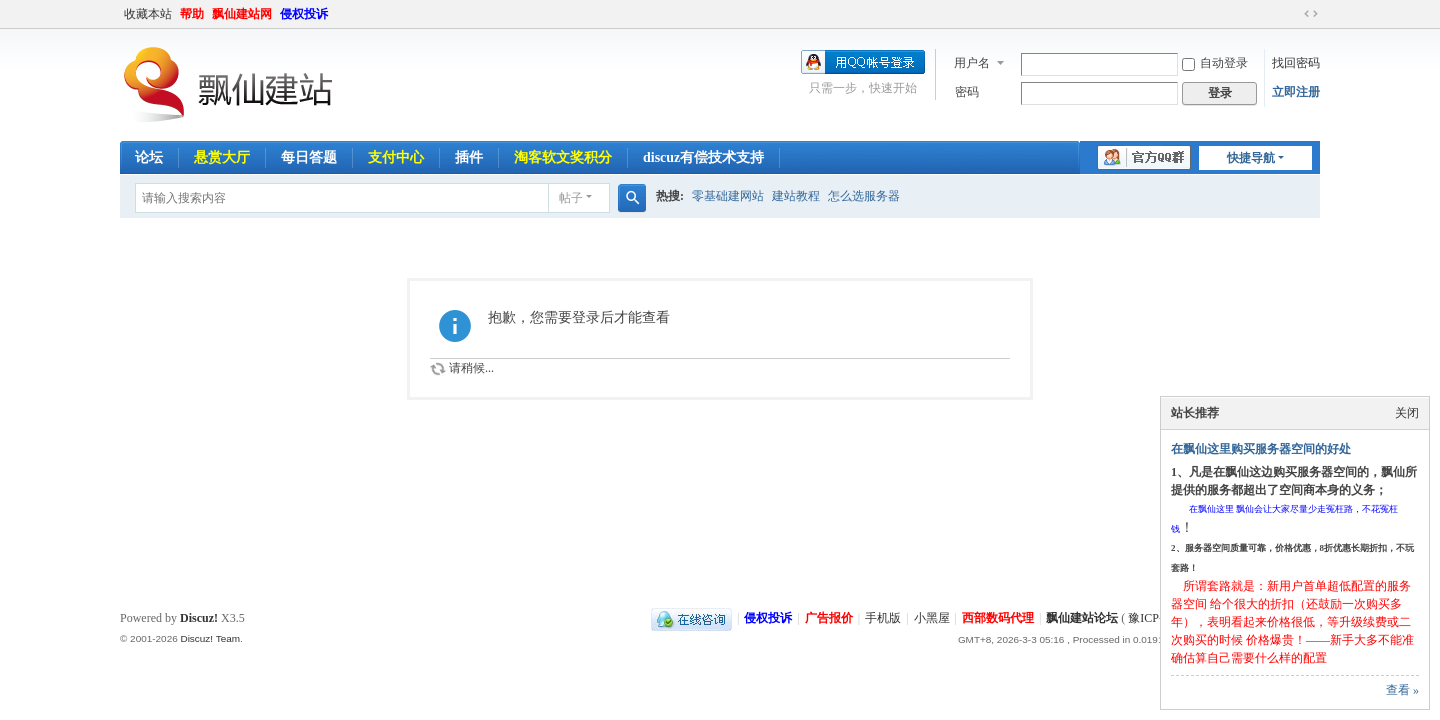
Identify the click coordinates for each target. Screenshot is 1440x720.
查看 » (1402, 690)
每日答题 (309, 157)
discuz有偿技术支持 (703, 157)
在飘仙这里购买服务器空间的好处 (1261, 449)
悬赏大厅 (222, 157)
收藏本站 (148, 14)
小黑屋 (932, 618)
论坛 (149, 157)
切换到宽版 (1311, 14)
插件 (469, 157)
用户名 (972, 63)
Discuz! (199, 618)
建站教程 (796, 196)
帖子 (571, 198)
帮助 (192, 14)
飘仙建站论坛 (1082, 618)
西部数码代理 (998, 618)
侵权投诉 (304, 14)
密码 (967, 92)
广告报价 (829, 618)
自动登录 (1215, 63)
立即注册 (1296, 92)
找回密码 (1296, 63)
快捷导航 (1251, 158)
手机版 (883, 618)
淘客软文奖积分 (563, 157)
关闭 (1407, 413)
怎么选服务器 (864, 196)
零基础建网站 (728, 196)
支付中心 (396, 157)
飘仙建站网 (242, 14)
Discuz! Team (210, 638)
